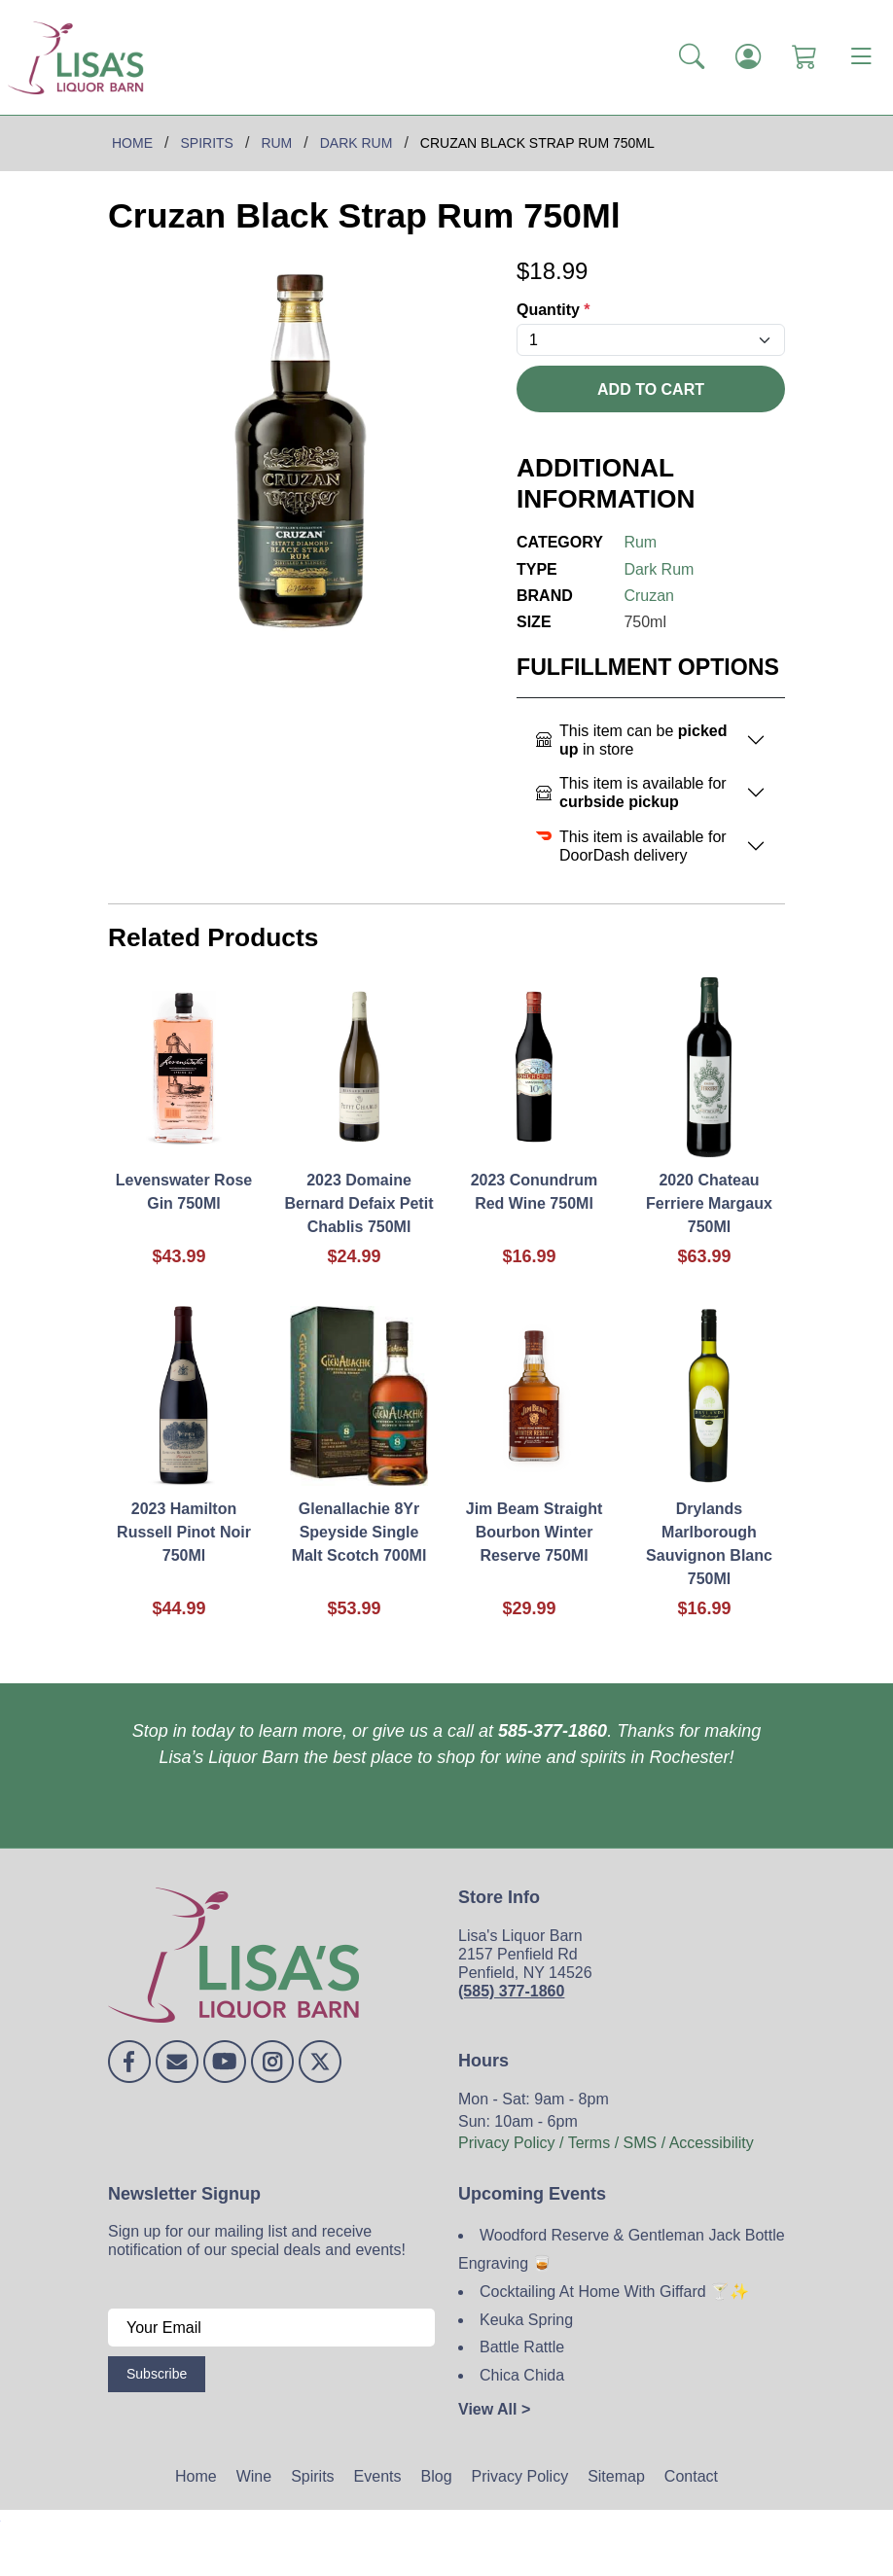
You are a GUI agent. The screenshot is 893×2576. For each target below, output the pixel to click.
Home (196, 2476)
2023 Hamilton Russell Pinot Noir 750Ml (184, 1532)
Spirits (312, 2476)
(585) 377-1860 (511, 1991)
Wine (253, 2476)
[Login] (748, 57)
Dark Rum (659, 569)
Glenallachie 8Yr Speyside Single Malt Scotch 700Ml (359, 1532)
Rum (640, 542)
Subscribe (156, 2374)
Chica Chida (522, 2375)
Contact (691, 2476)
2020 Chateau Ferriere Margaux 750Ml (709, 1203)
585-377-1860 (552, 1731)
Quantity (553, 309)
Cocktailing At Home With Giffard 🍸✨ (614, 2291)
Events (378, 2476)
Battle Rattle (522, 2347)
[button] (691, 57)
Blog (436, 2476)
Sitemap (616, 2476)
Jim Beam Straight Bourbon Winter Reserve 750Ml (534, 1532)
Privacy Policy (520, 2476)
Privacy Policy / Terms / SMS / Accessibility (606, 2143)
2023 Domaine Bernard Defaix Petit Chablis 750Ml (359, 1203)
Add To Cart (650, 389)
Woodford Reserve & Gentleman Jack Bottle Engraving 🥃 (621, 2249)
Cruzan (649, 595)
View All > (494, 2409)
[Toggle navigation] (861, 57)
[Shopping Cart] (804, 57)
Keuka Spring (526, 2319)
